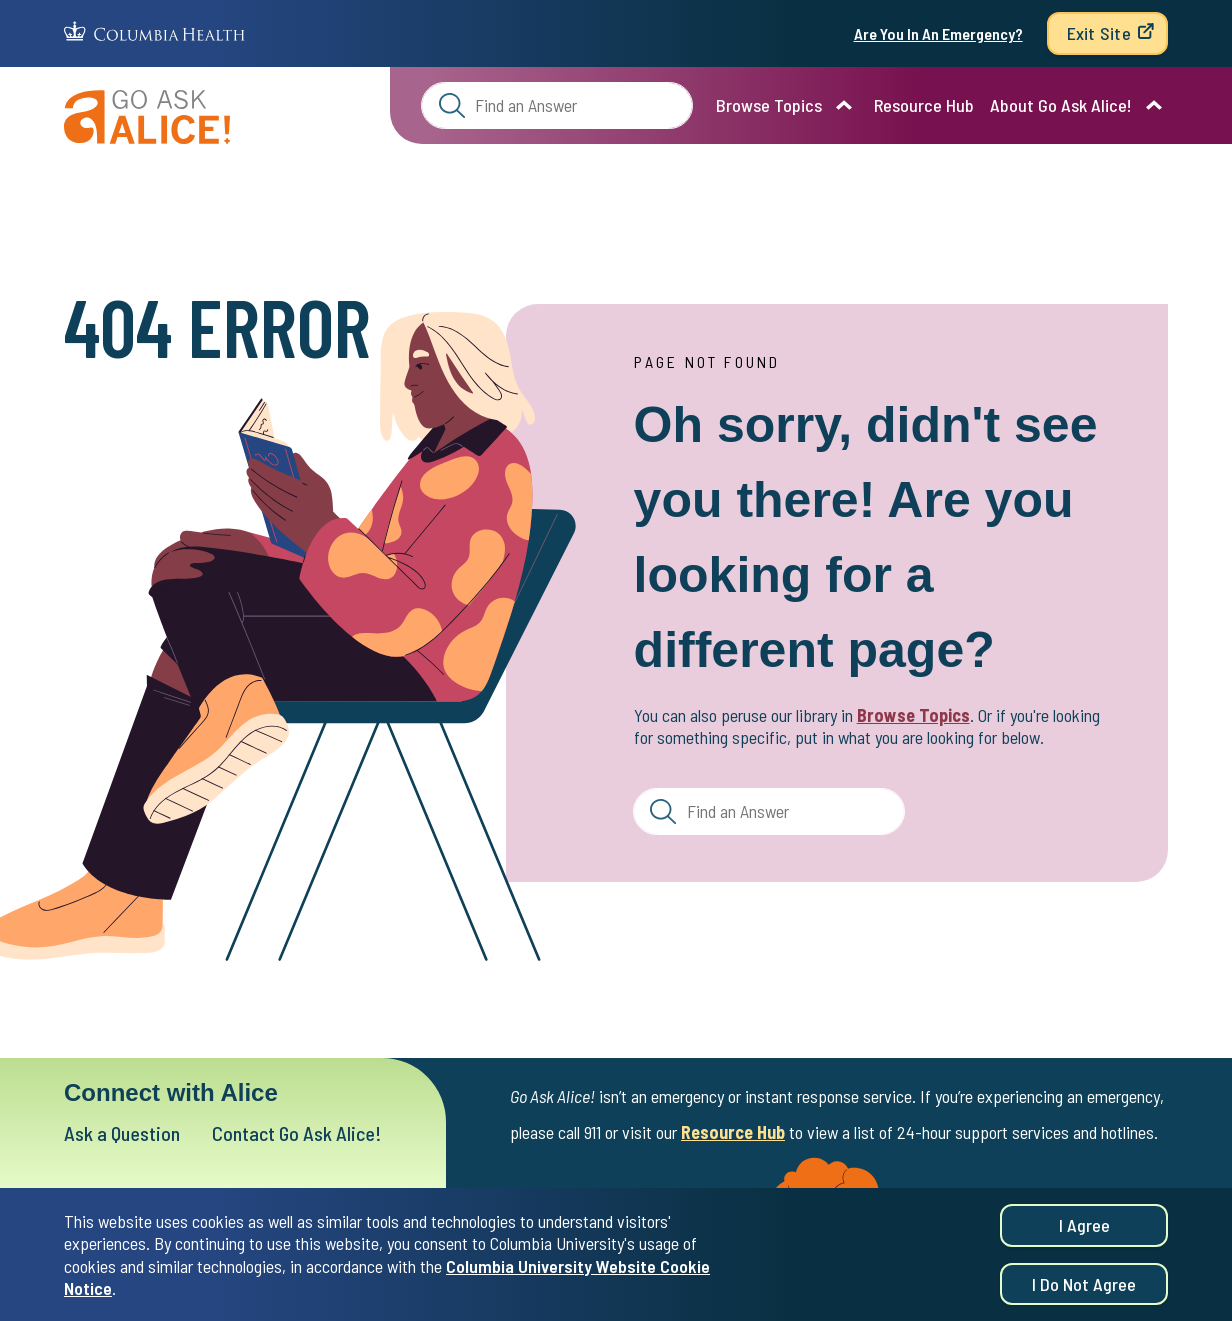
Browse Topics (769, 105)
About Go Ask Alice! (1061, 105)
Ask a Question (122, 1133)
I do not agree (1084, 1286)
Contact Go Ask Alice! (297, 1133)
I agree (1084, 1227)
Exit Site (1099, 33)
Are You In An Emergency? (938, 33)
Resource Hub (924, 105)
